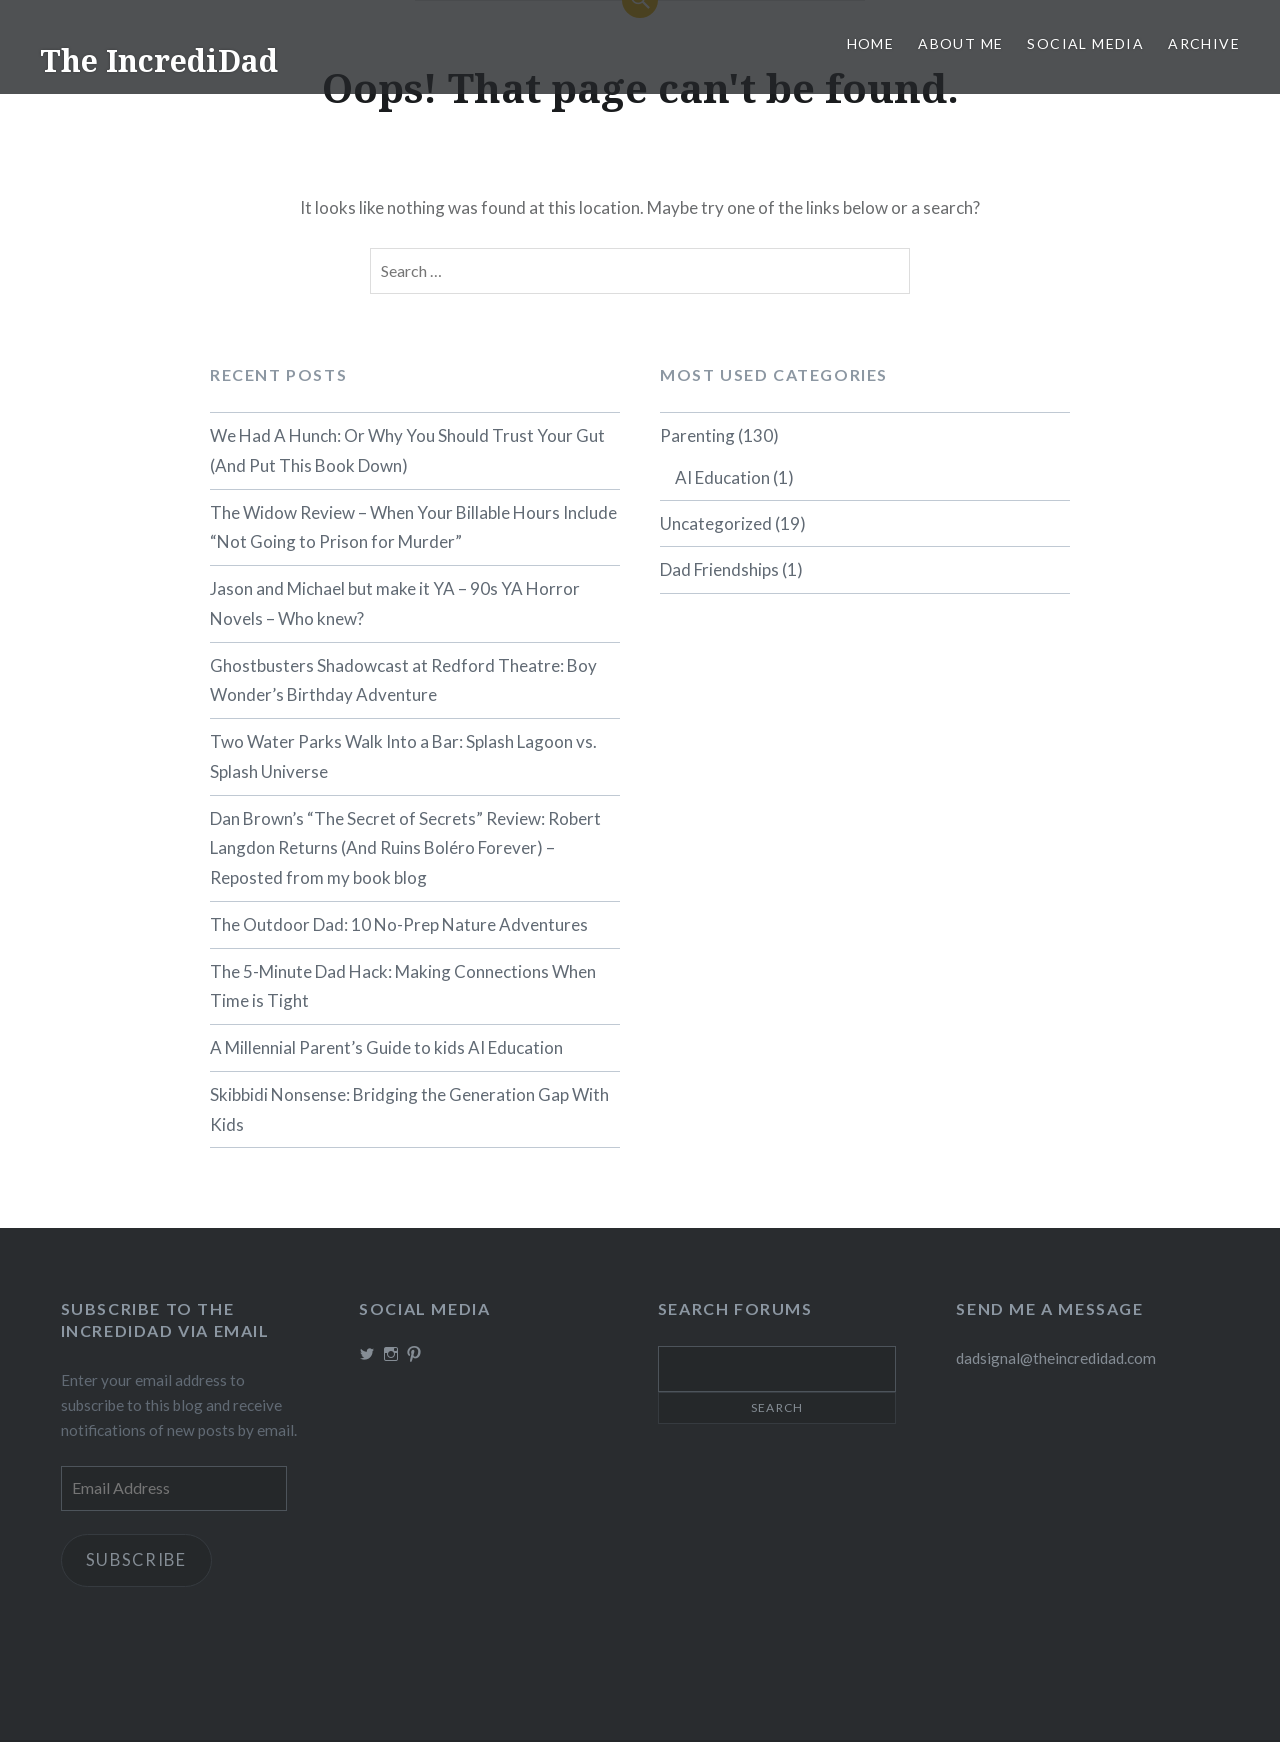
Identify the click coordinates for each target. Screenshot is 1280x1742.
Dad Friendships (719, 569)
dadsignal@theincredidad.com (1056, 1358)
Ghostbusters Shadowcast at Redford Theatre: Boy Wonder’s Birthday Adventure (403, 680)
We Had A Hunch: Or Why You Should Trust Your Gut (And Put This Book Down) (407, 450)
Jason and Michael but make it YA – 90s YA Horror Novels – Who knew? (395, 603)
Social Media (1085, 43)
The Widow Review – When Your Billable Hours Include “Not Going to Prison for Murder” (413, 527)
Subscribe (139, 1561)
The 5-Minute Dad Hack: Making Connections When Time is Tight (403, 986)
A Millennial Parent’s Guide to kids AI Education (386, 1047)
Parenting (697, 435)
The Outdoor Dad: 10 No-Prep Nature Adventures (399, 924)
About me (960, 43)
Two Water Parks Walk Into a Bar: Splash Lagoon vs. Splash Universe (403, 756)
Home (871, 43)
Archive (1204, 43)
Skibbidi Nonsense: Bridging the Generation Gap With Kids (409, 1109)
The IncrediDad (159, 60)
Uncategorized (716, 523)
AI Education (722, 477)
